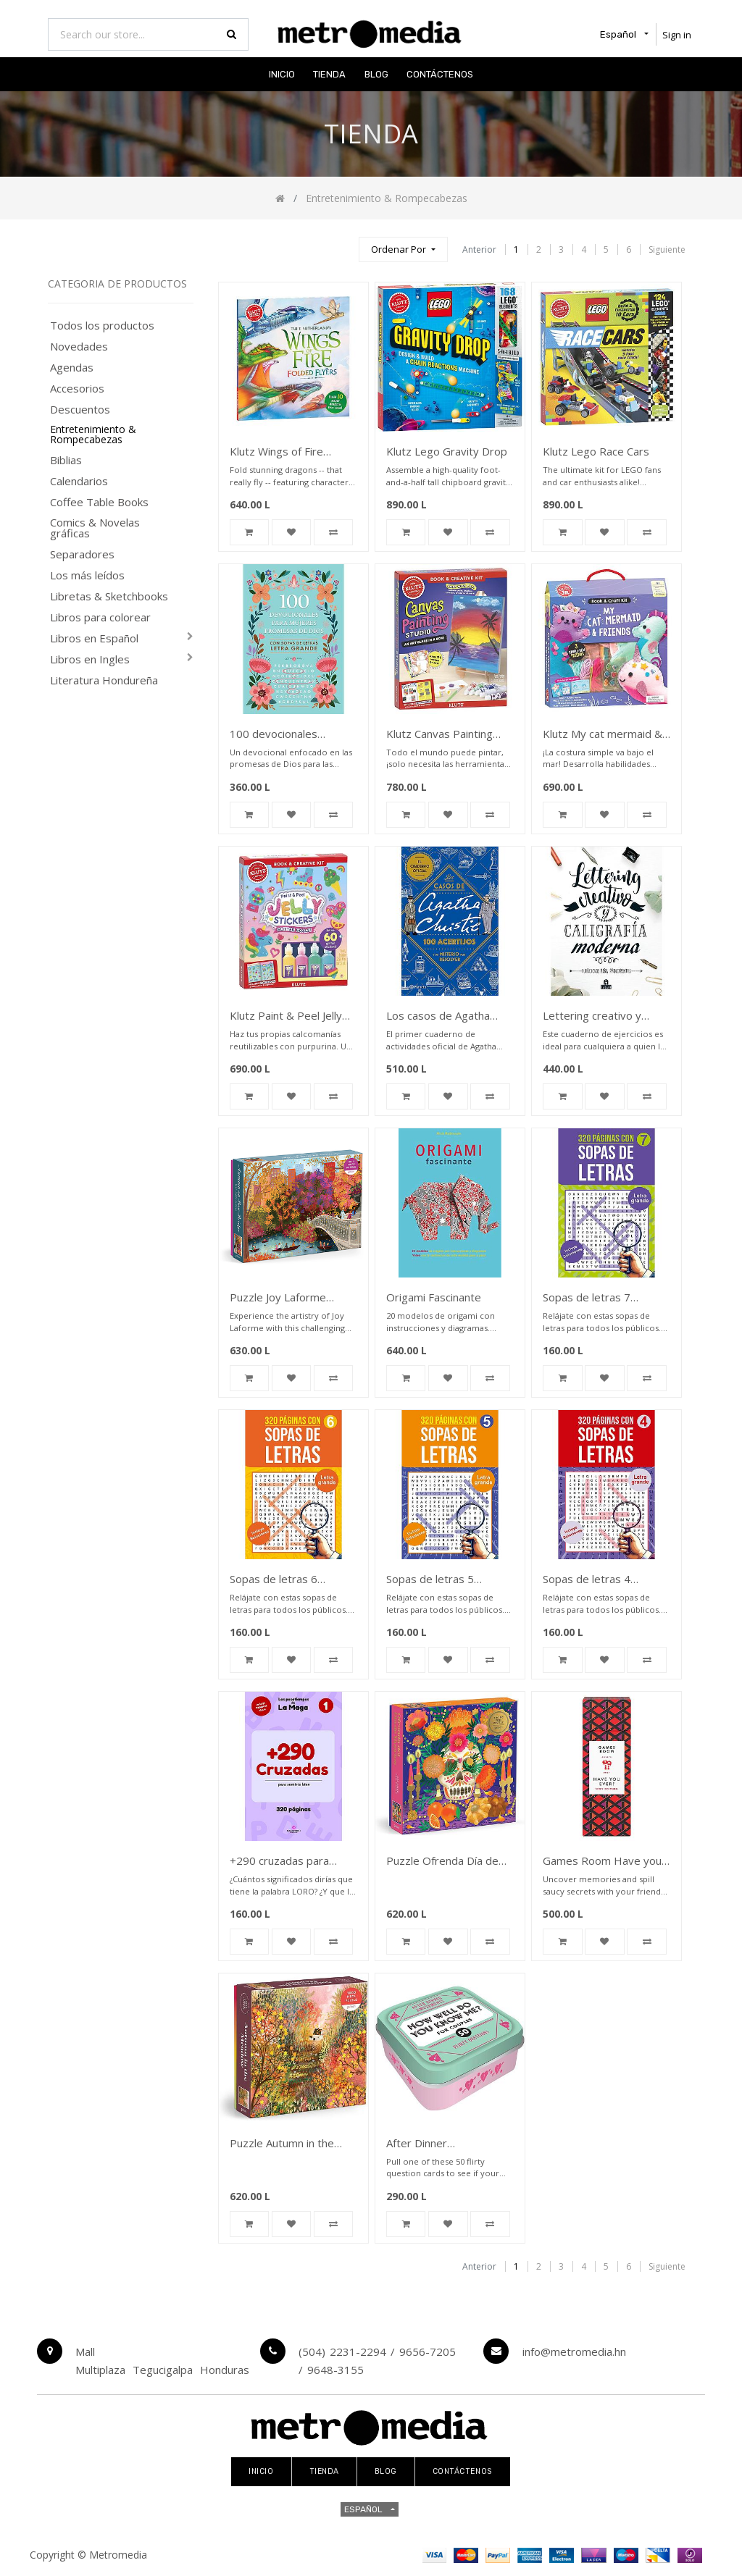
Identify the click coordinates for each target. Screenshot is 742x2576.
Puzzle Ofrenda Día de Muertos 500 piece (442, 1861)
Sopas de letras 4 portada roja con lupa (596, 1580)
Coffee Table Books (99, 502)
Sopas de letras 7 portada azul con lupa (596, 1298)
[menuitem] (281, 74)
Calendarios (79, 481)
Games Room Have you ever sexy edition (602, 1861)
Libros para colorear (100, 617)
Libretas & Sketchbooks (109, 596)
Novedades (79, 346)
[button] (403, 249)
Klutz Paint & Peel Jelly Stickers (286, 1016)
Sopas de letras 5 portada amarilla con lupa (448, 1580)
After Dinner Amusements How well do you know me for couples (443, 2144)
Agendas (71, 367)
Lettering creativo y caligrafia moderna (592, 1016)
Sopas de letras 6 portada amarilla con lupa (292, 1580)
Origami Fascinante (433, 1297)
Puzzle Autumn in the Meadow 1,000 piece (282, 2144)
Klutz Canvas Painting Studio (439, 734)
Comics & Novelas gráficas (95, 528)
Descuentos (80, 409)
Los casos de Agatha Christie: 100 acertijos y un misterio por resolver (446, 1016)
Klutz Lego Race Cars (596, 451)
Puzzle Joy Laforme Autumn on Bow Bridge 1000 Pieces (287, 1298)
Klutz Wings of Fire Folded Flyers (276, 452)
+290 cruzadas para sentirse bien (279, 1861)
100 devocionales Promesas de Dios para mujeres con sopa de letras (289, 734)
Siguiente (667, 249)
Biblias (66, 460)
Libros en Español (94, 638)
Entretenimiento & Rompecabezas (93, 434)
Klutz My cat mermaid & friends (602, 734)
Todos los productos (102, 325)
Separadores (82, 554)
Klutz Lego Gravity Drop (446, 451)
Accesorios (77, 388)
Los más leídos (87, 575)
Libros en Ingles (90, 659)
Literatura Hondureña (104, 680)
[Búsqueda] (341, 243)
